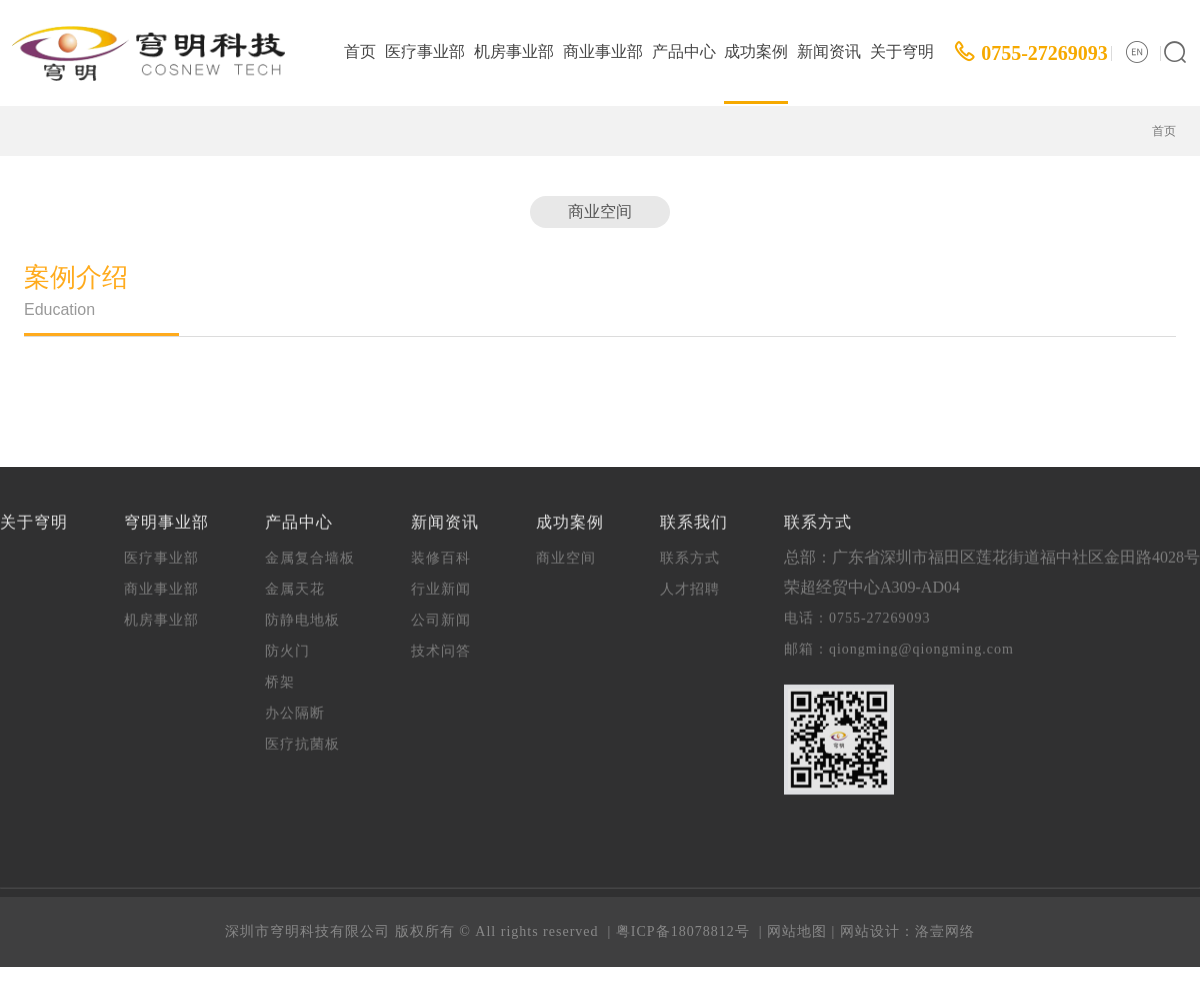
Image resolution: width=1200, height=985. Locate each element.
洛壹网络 (945, 931)
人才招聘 (690, 577)
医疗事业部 (425, 51)
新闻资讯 (829, 51)
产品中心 (684, 51)
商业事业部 (603, 51)
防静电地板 (302, 608)
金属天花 (295, 577)
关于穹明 (902, 51)
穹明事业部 (166, 510)
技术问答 (441, 639)
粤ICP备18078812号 (683, 931)
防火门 (287, 639)
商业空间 (600, 211)
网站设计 (870, 931)
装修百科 (441, 546)
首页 (360, 51)
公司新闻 (441, 608)
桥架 (280, 670)
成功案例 (756, 51)
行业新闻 (441, 577)
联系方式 (690, 546)
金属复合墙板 (310, 546)
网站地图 (797, 931)
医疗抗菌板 (302, 732)
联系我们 (694, 510)
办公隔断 (295, 701)
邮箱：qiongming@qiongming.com (899, 637)
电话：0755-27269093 (857, 606)
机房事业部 (514, 51)
